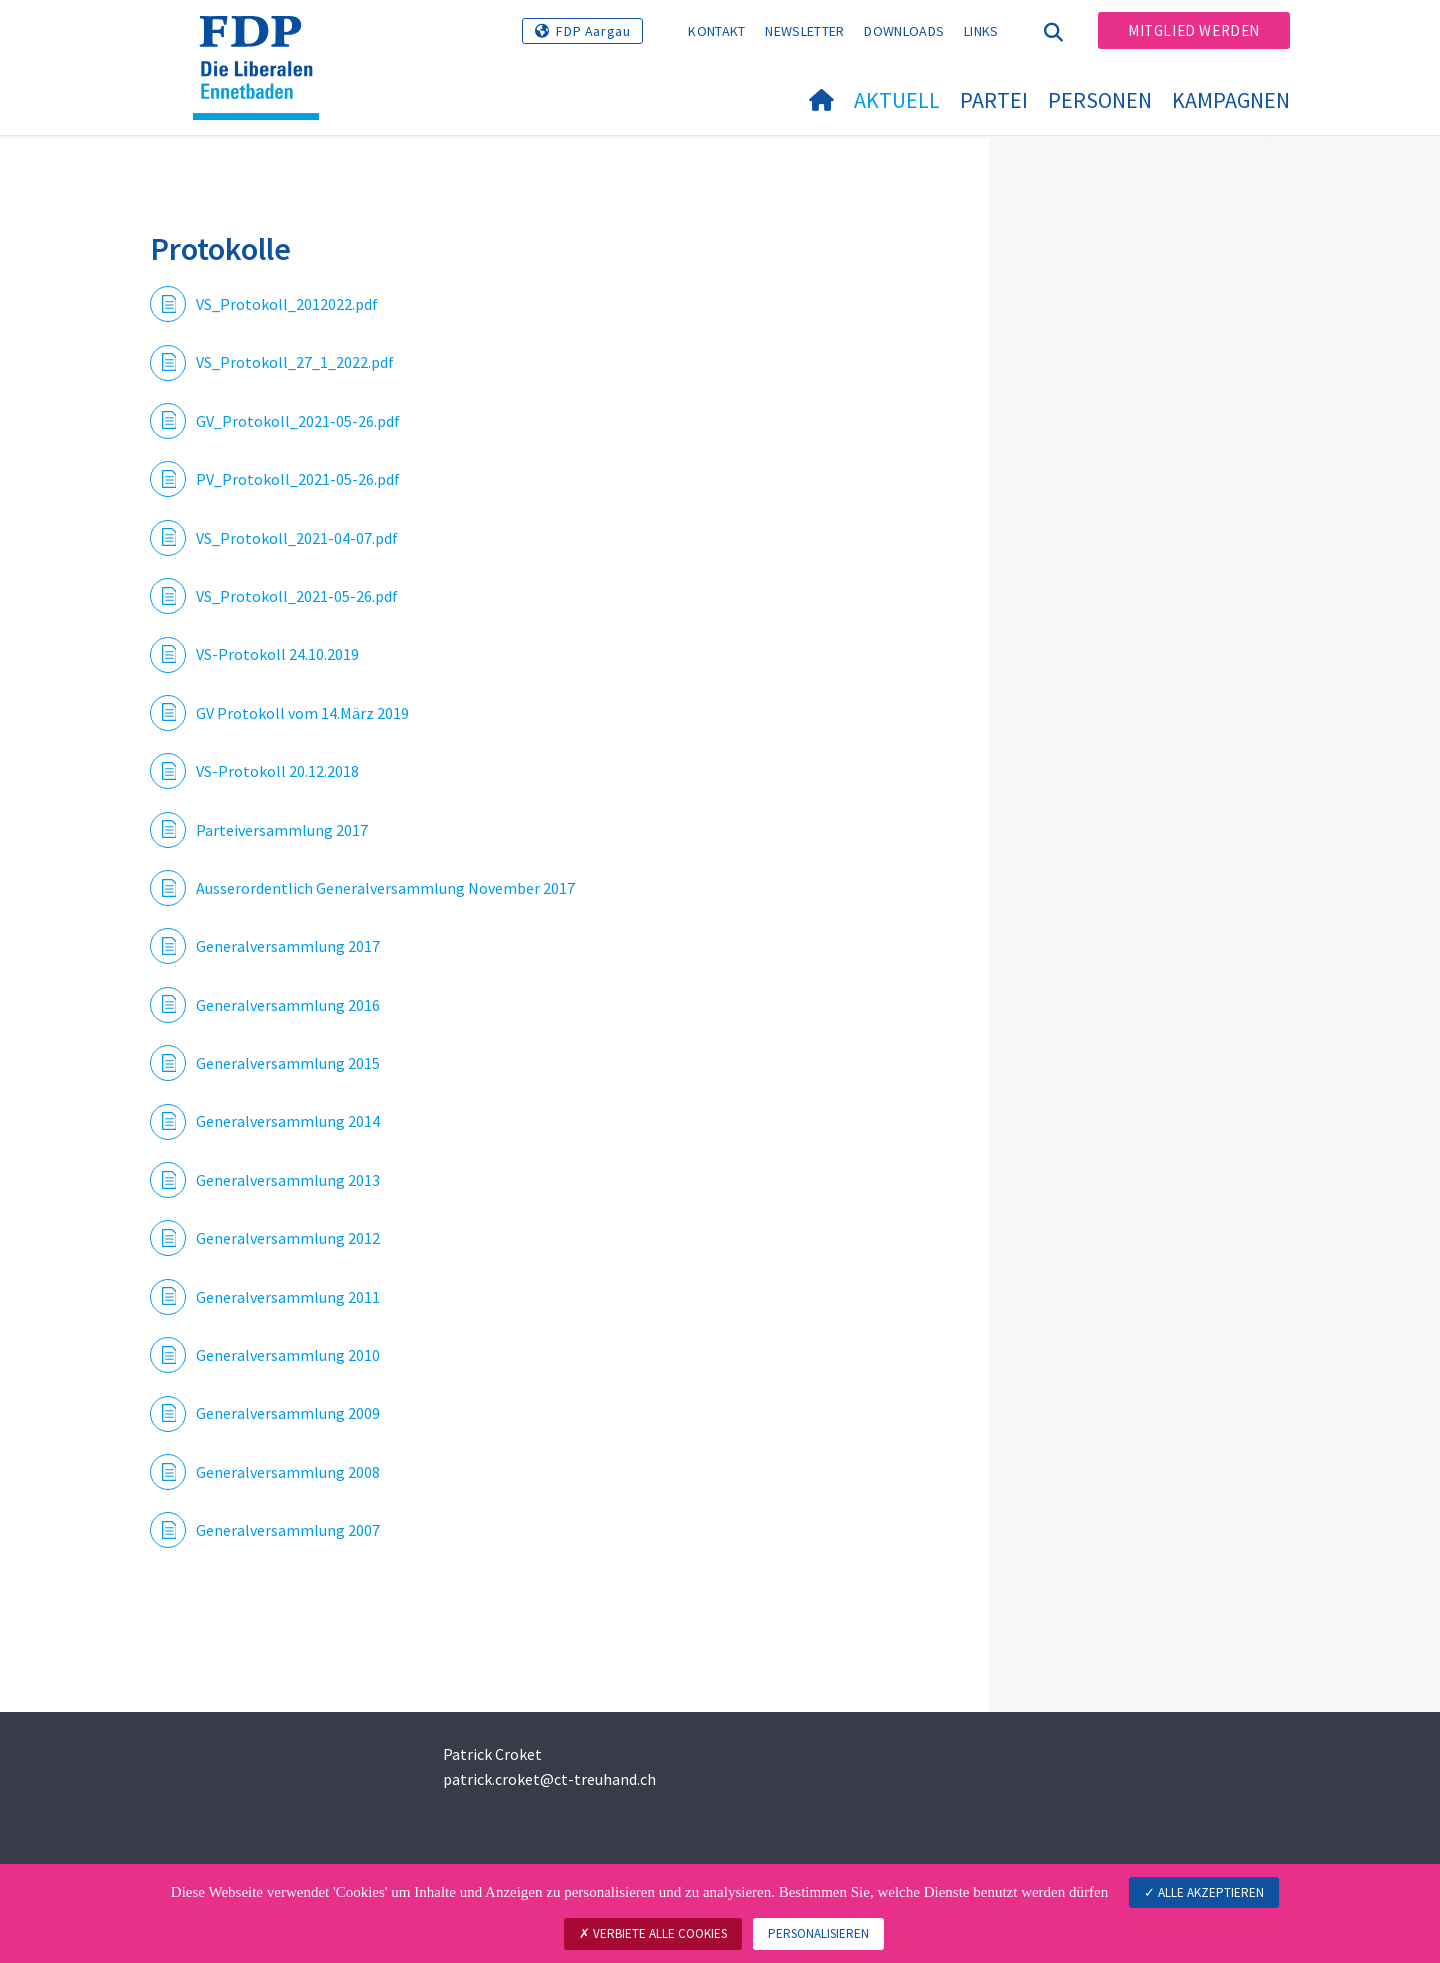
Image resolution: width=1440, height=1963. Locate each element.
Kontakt (716, 31)
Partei (994, 100)
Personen (1100, 100)
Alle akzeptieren (1204, 1892)
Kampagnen (1231, 100)
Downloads (904, 31)
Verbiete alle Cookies (653, 1933)
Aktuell (897, 100)
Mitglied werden (1194, 30)
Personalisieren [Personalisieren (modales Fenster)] (818, 1933)
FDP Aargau (593, 31)
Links (981, 31)
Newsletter (804, 31)
